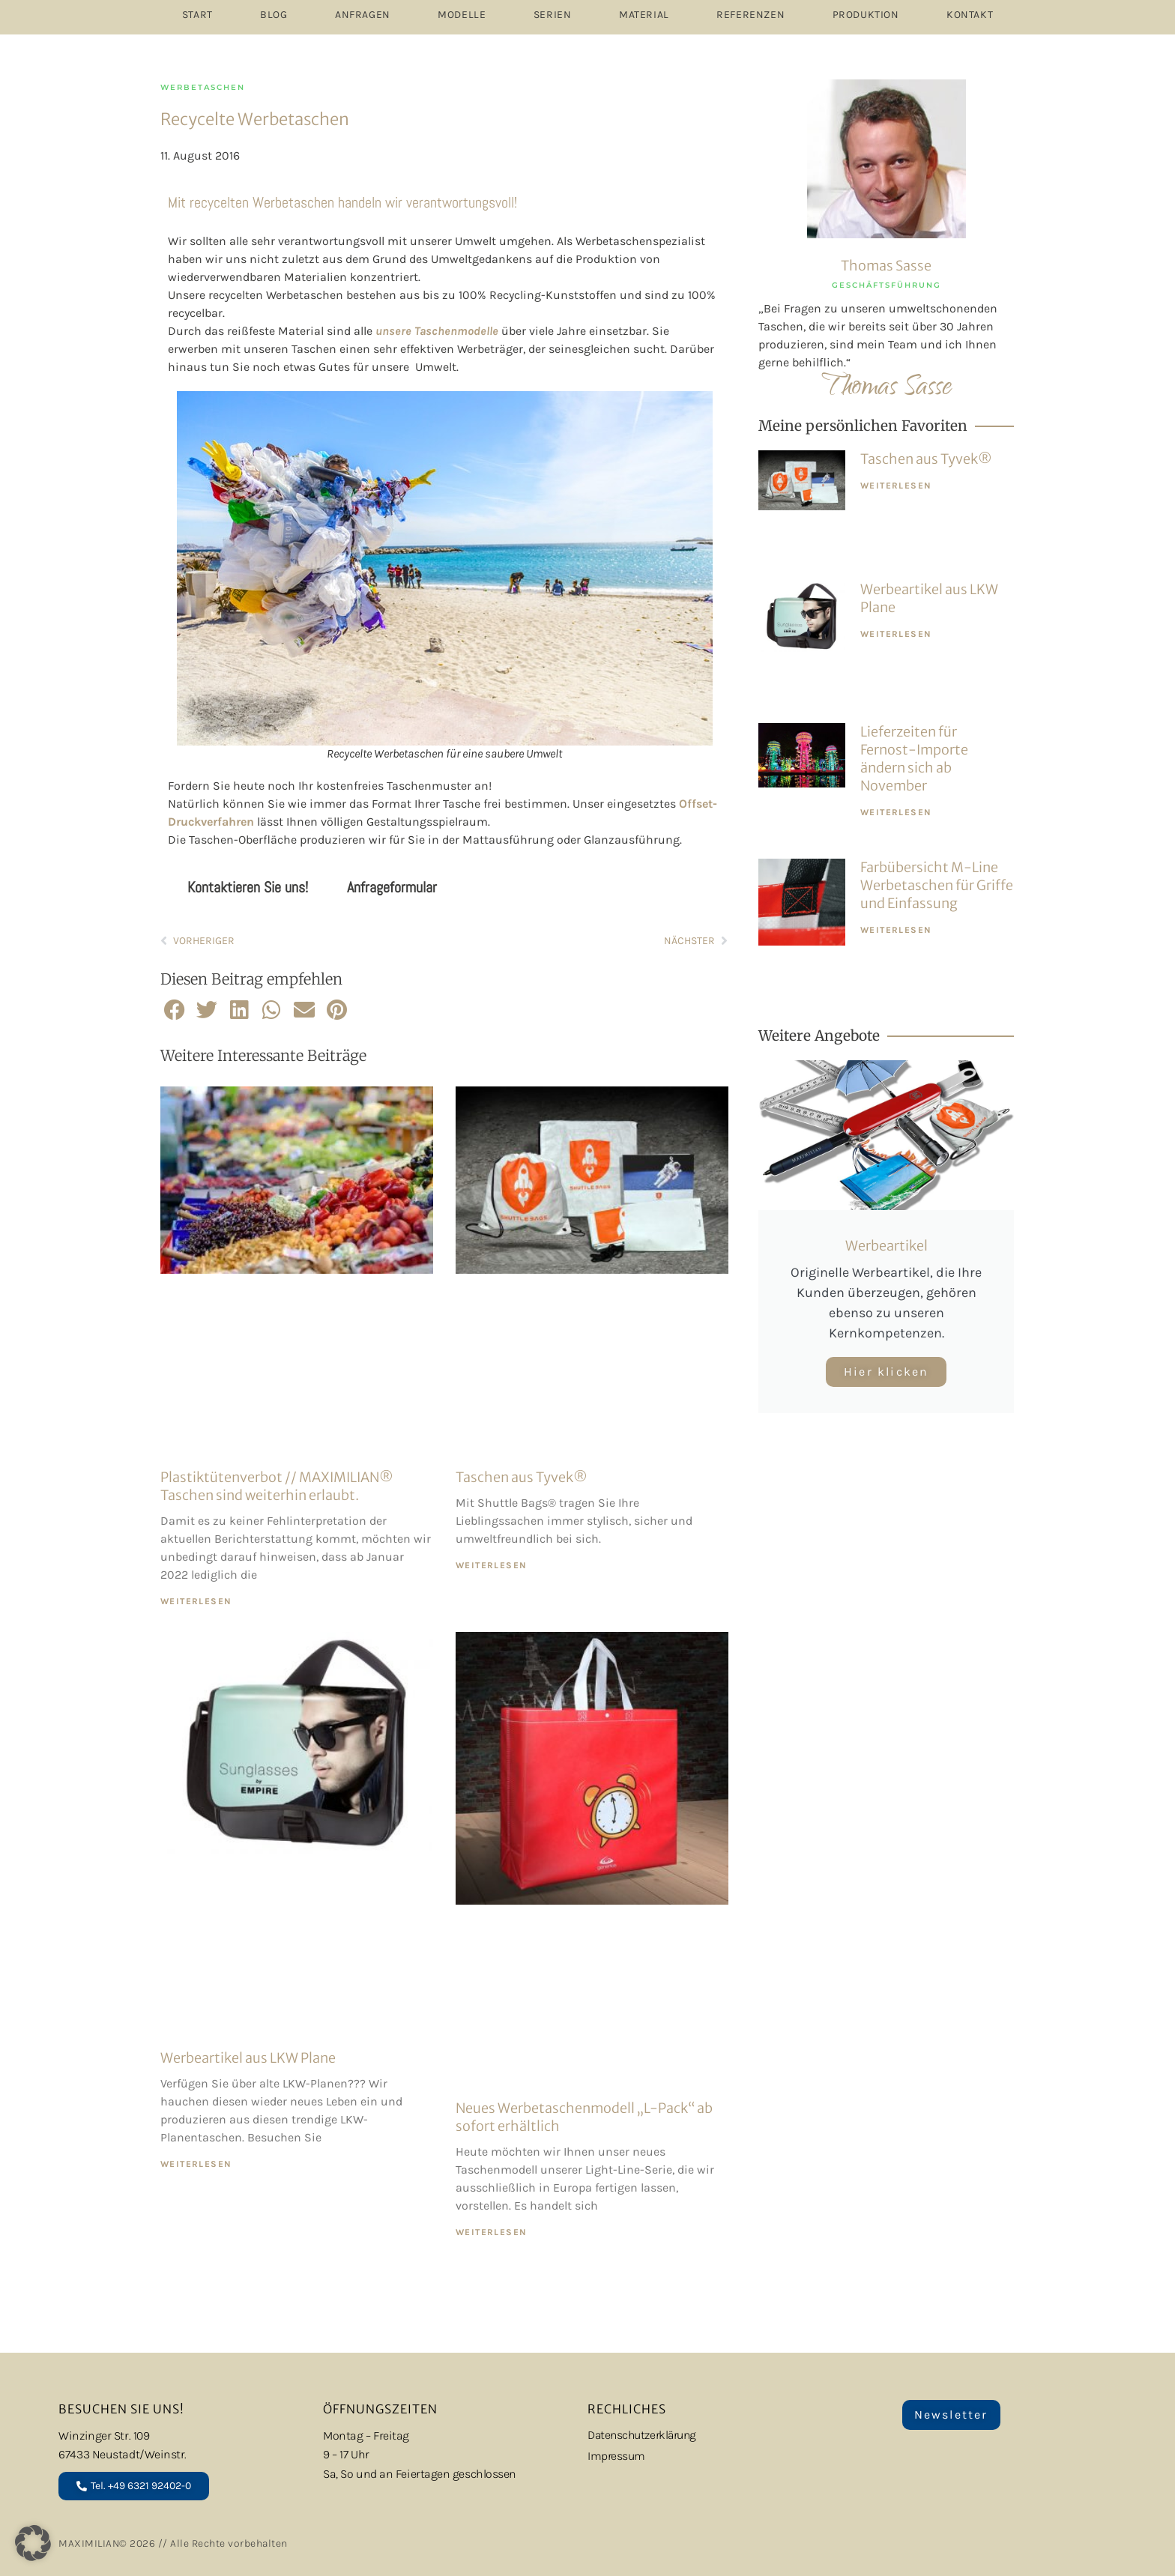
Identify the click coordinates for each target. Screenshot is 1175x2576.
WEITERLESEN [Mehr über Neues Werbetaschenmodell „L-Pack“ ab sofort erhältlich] (491, 2232)
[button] (174, 1010)
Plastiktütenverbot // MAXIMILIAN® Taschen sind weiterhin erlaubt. (276, 1486)
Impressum (617, 2456)
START (197, 14)
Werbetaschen (202, 87)
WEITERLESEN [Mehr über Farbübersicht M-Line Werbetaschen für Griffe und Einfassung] (895, 930)
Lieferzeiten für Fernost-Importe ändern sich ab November (914, 758)
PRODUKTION (866, 14)
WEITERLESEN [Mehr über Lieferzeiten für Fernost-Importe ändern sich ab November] (895, 812)
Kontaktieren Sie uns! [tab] (247, 887)
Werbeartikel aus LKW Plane (248, 2057)
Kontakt (969, 14)
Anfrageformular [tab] (392, 887)
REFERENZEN (750, 14)
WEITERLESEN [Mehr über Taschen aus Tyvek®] (491, 1565)
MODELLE (462, 14)
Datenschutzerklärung (645, 2435)
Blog (273, 14)
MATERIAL (644, 14)
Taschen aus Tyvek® (522, 1477)
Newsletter (951, 2414)
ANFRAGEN (362, 14)
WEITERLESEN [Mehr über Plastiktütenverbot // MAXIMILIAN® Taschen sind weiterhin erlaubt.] (196, 1601)
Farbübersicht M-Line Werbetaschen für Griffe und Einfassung (936, 885)
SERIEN (553, 14)
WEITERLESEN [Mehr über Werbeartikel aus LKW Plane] (196, 2164)
